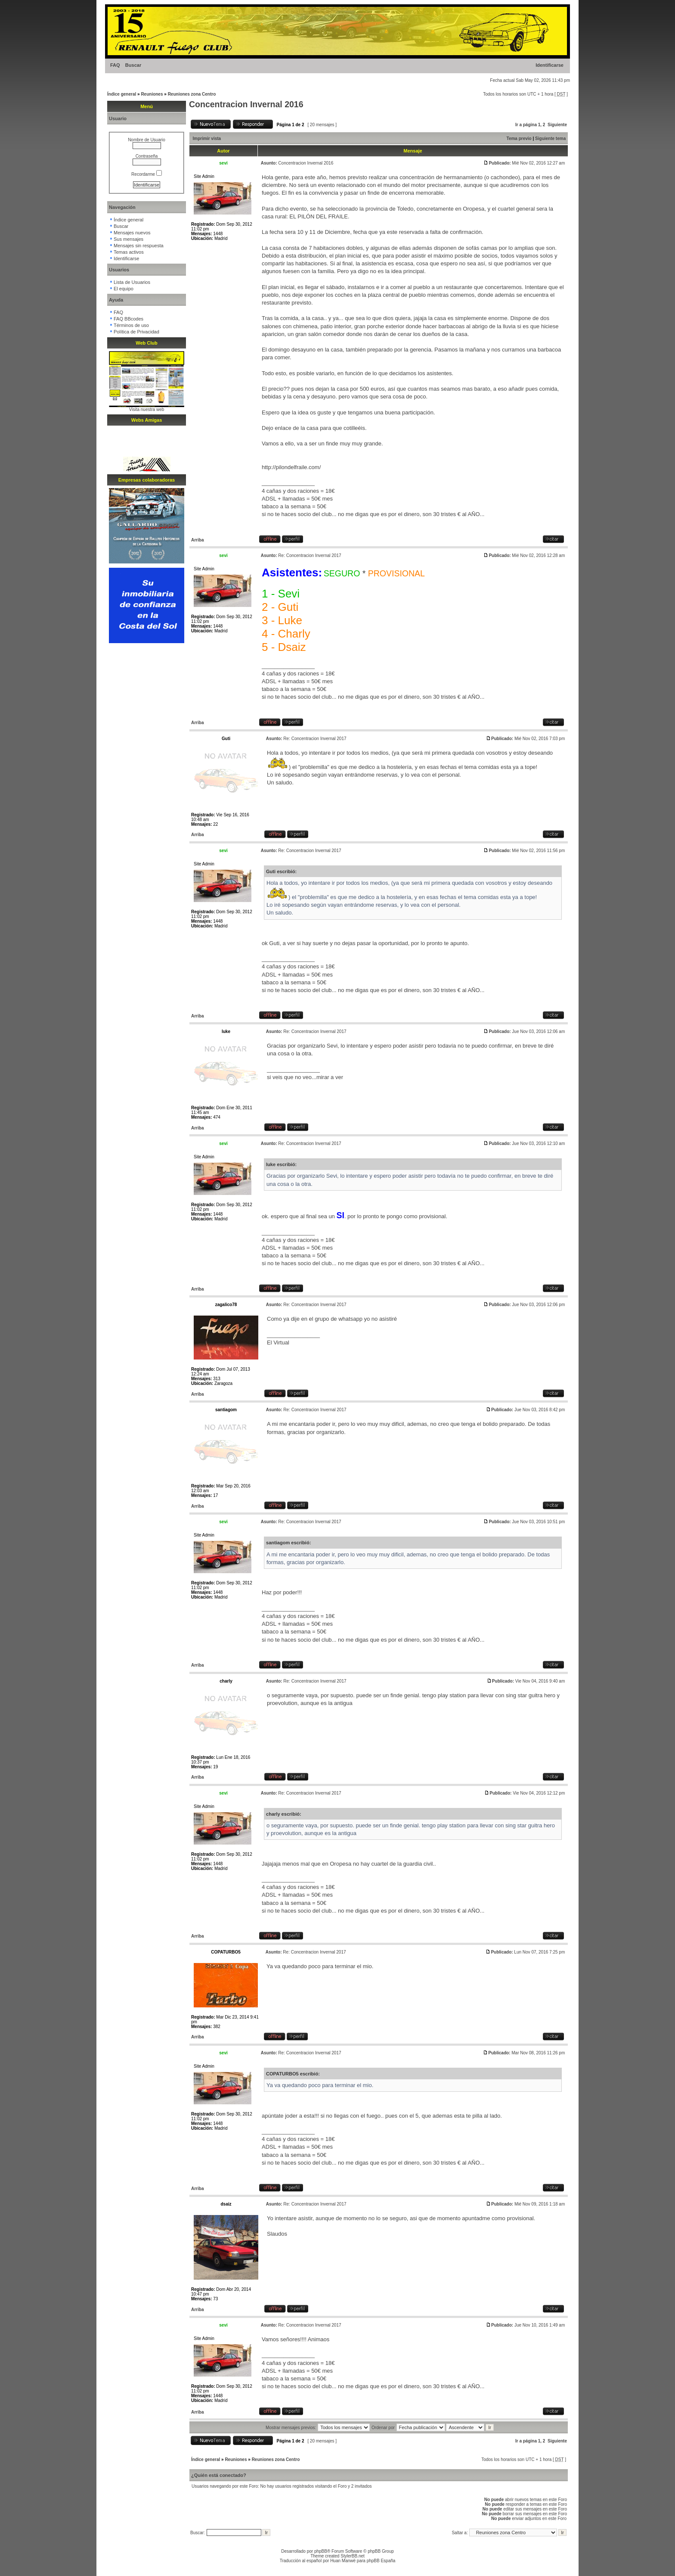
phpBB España (381, 2560)
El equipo (123, 288)
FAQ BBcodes (128, 318)
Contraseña (147, 156)
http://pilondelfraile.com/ (291, 467)
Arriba (197, 540)
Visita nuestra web (146, 409)
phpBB (320, 2551)
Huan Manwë (343, 2560)
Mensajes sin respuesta (139, 245)
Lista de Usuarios (132, 282)
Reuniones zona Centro (192, 94)
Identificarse (550, 65)
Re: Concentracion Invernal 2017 (309, 555)
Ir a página (526, 124)
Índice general (121, 94)
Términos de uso (131, 325)
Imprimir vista (207, 138)
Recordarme (146, 174)
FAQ (115, 65)
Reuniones (152, 94)
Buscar (133, 65)
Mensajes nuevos (132, 232)
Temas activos (129, 252)
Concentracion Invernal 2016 (246, 104)
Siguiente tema (550, 138)
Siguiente (557, 124)
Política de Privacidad (136, 331)
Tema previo (519, 138)
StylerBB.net (353, 2556)
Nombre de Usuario (146, 139)
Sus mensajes (128, 239)
